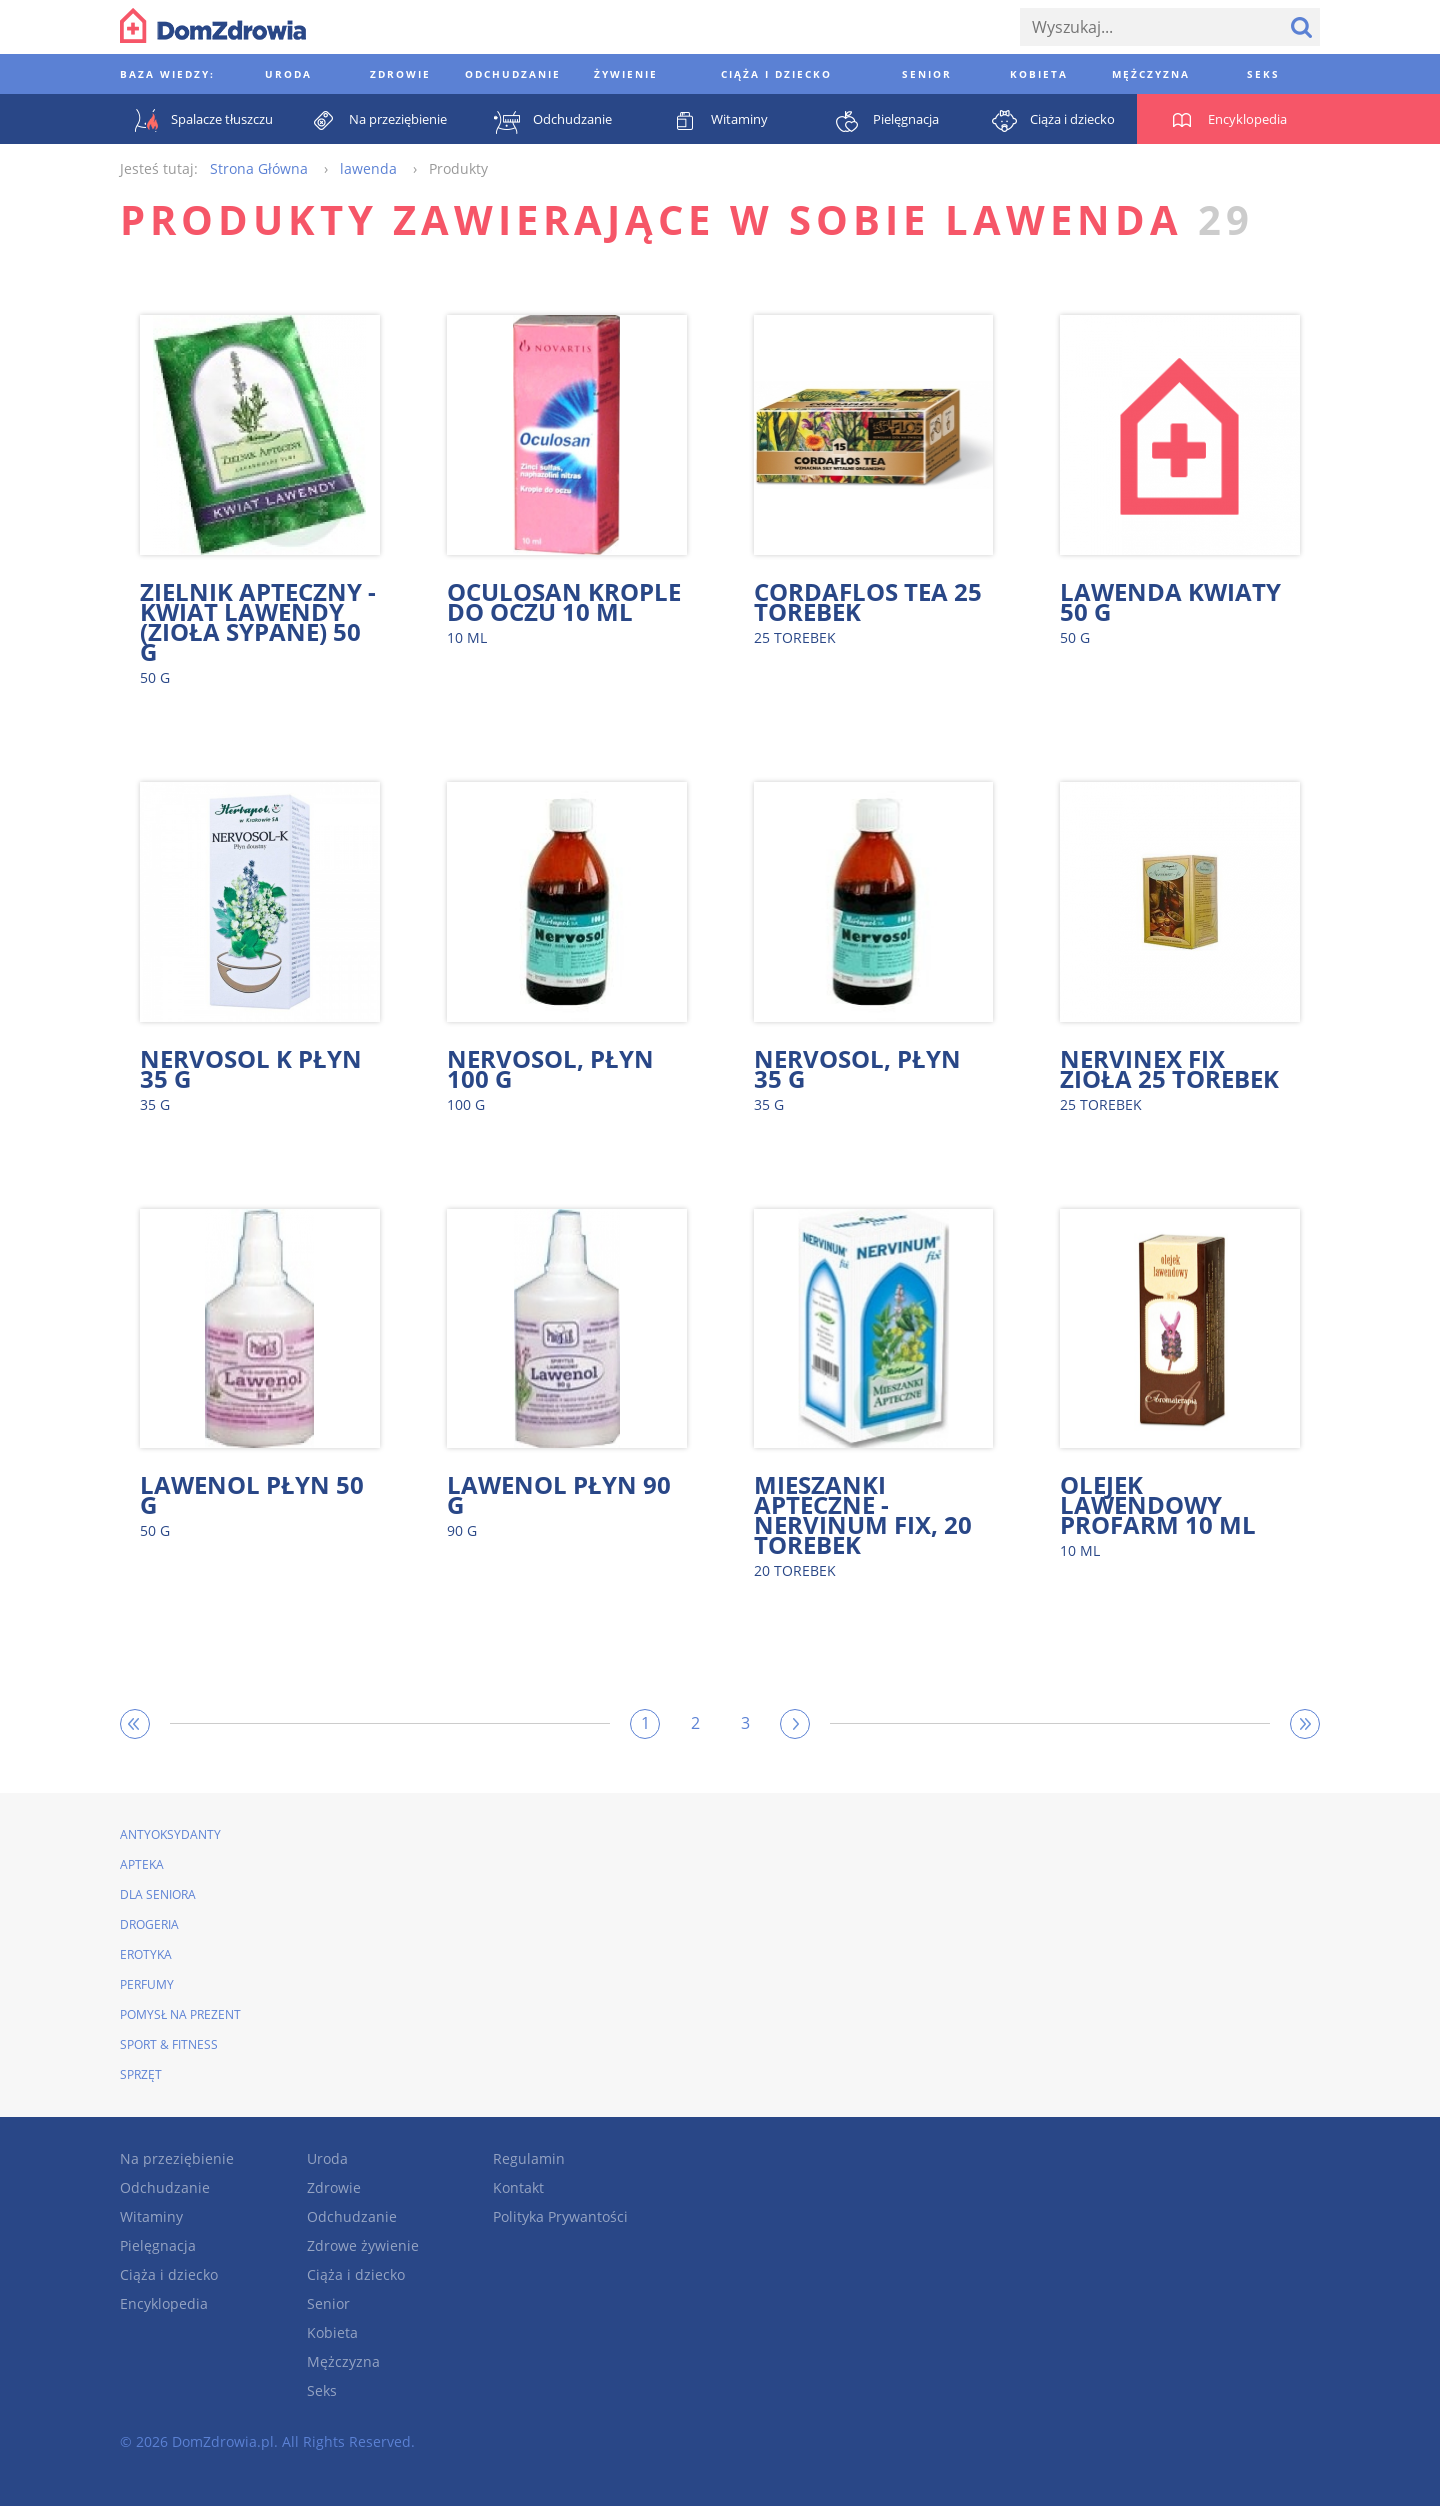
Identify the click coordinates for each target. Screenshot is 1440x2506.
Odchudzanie (165, 2187)
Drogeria (149, 1924)
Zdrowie (334, 2187)
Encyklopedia (164, 2303)
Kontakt (518, 2187)
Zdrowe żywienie (363, 2245)
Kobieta (332, 2332)
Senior (328, 2303)
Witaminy (151, 2216)
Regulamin (529, 2158)
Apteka (142, 1864)
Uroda (327, 2158)
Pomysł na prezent (180, 2014)
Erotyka (146, 1954)
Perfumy (147, 1984)
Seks (322, 2390)
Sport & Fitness (169, 2044)
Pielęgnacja (158, 2245)
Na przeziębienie (177, 2158)
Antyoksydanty (170, 1834)
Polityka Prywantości (560, 2216)
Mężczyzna (343, 2361)
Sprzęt (141, 2074)
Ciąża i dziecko (169, 2274)
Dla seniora (158, 1894)
